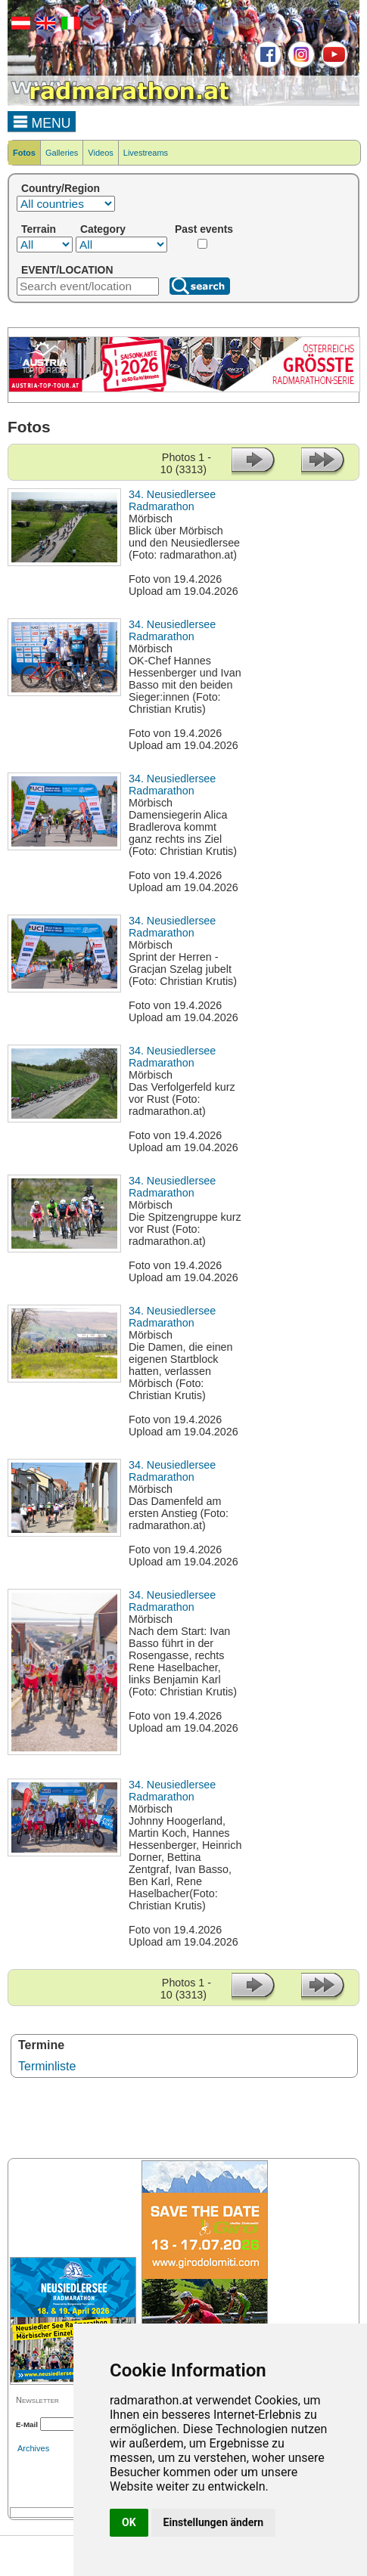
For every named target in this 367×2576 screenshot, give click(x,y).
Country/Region (60, 188)
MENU (42, 121)
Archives (33, 2448)
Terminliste (47, 2066)
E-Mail (27, 2424)
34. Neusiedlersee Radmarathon (172, 500)
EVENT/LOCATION (67, 270)
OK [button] (129, 2522)
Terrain (38, 229)
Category (103, 229)
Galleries (61, 152)
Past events (204, 229)
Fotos (24, 152)
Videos (100, 152)
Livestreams (145, 152)
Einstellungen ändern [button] (213, 2522)
